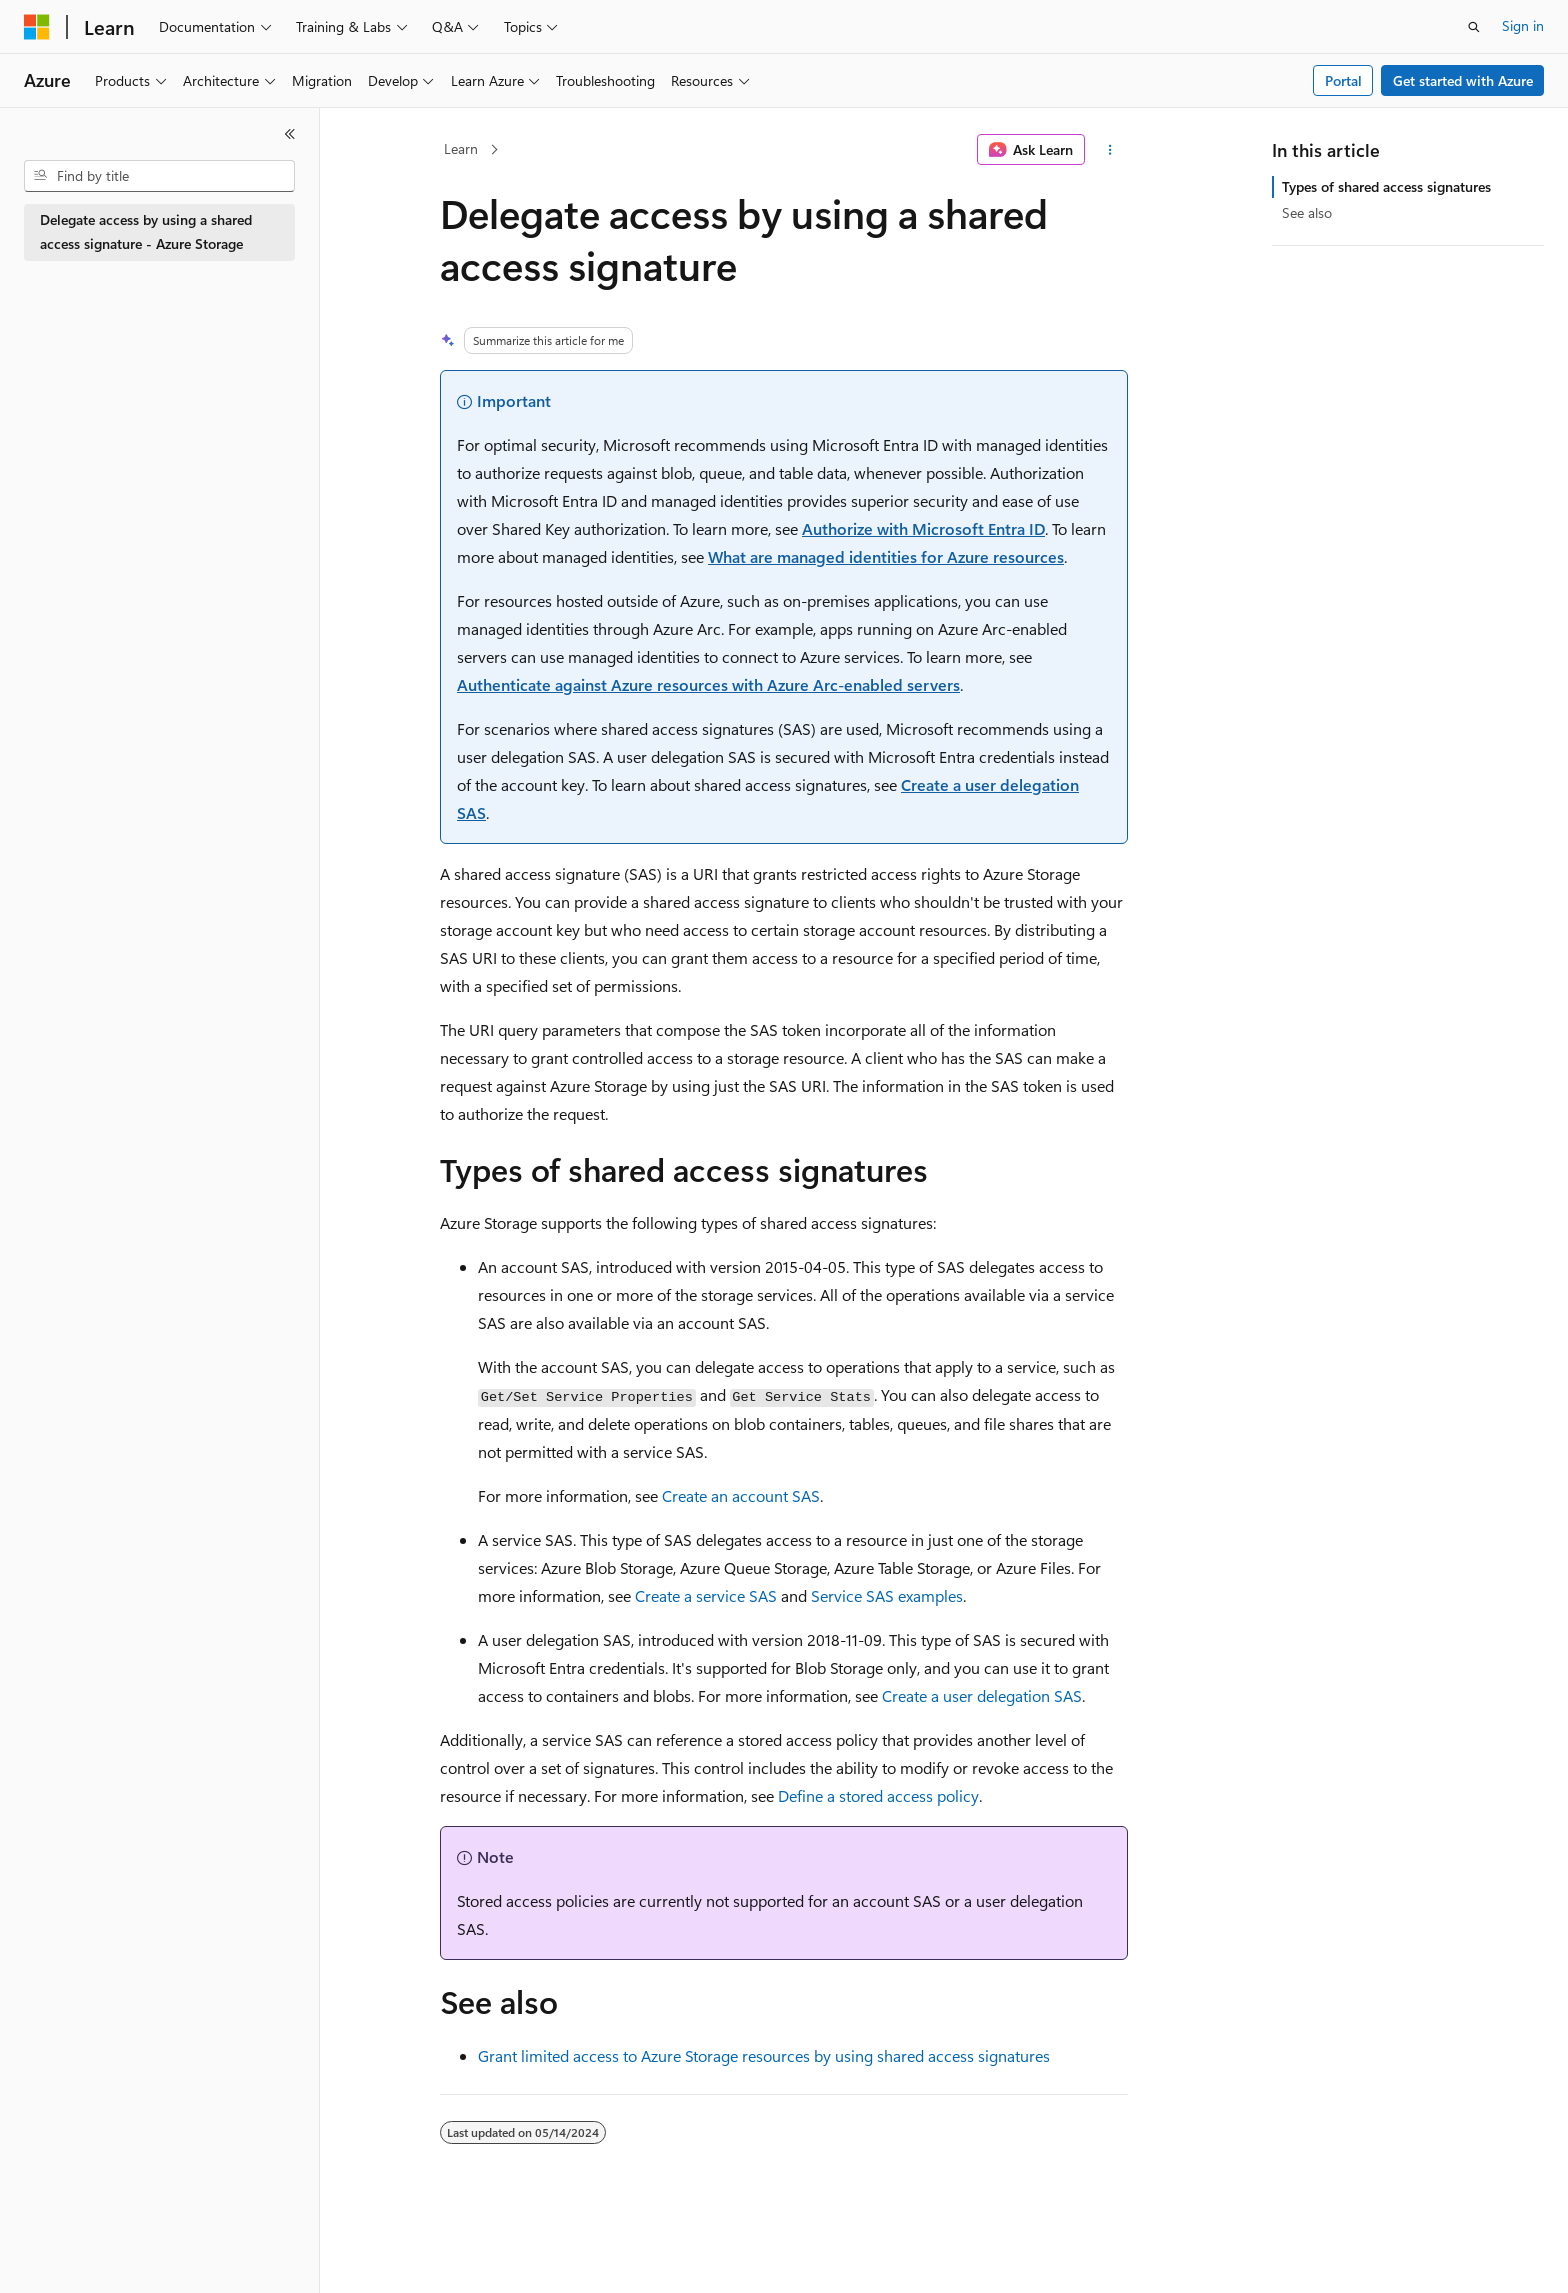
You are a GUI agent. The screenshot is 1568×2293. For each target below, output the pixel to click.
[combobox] (159, 176)
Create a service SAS (706, 1595)
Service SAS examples (887, 1595)
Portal (1343, 80)
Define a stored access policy (878, 1795)
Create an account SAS (741, 1495)
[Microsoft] (37, 27)
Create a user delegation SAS (982, 1695)
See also (1307, 212)
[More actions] (1110, 150)
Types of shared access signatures (1386, 186)
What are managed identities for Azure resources (886, 556)
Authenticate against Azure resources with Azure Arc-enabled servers (708, 684)
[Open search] (1474, 27)
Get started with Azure (1463, 80)
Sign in (1523, 25)
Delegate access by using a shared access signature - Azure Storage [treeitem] (146, 232)
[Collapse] (290, 134)
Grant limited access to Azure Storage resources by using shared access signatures (764, 2055)
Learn (461, 148)
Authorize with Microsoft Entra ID (923, 528)
